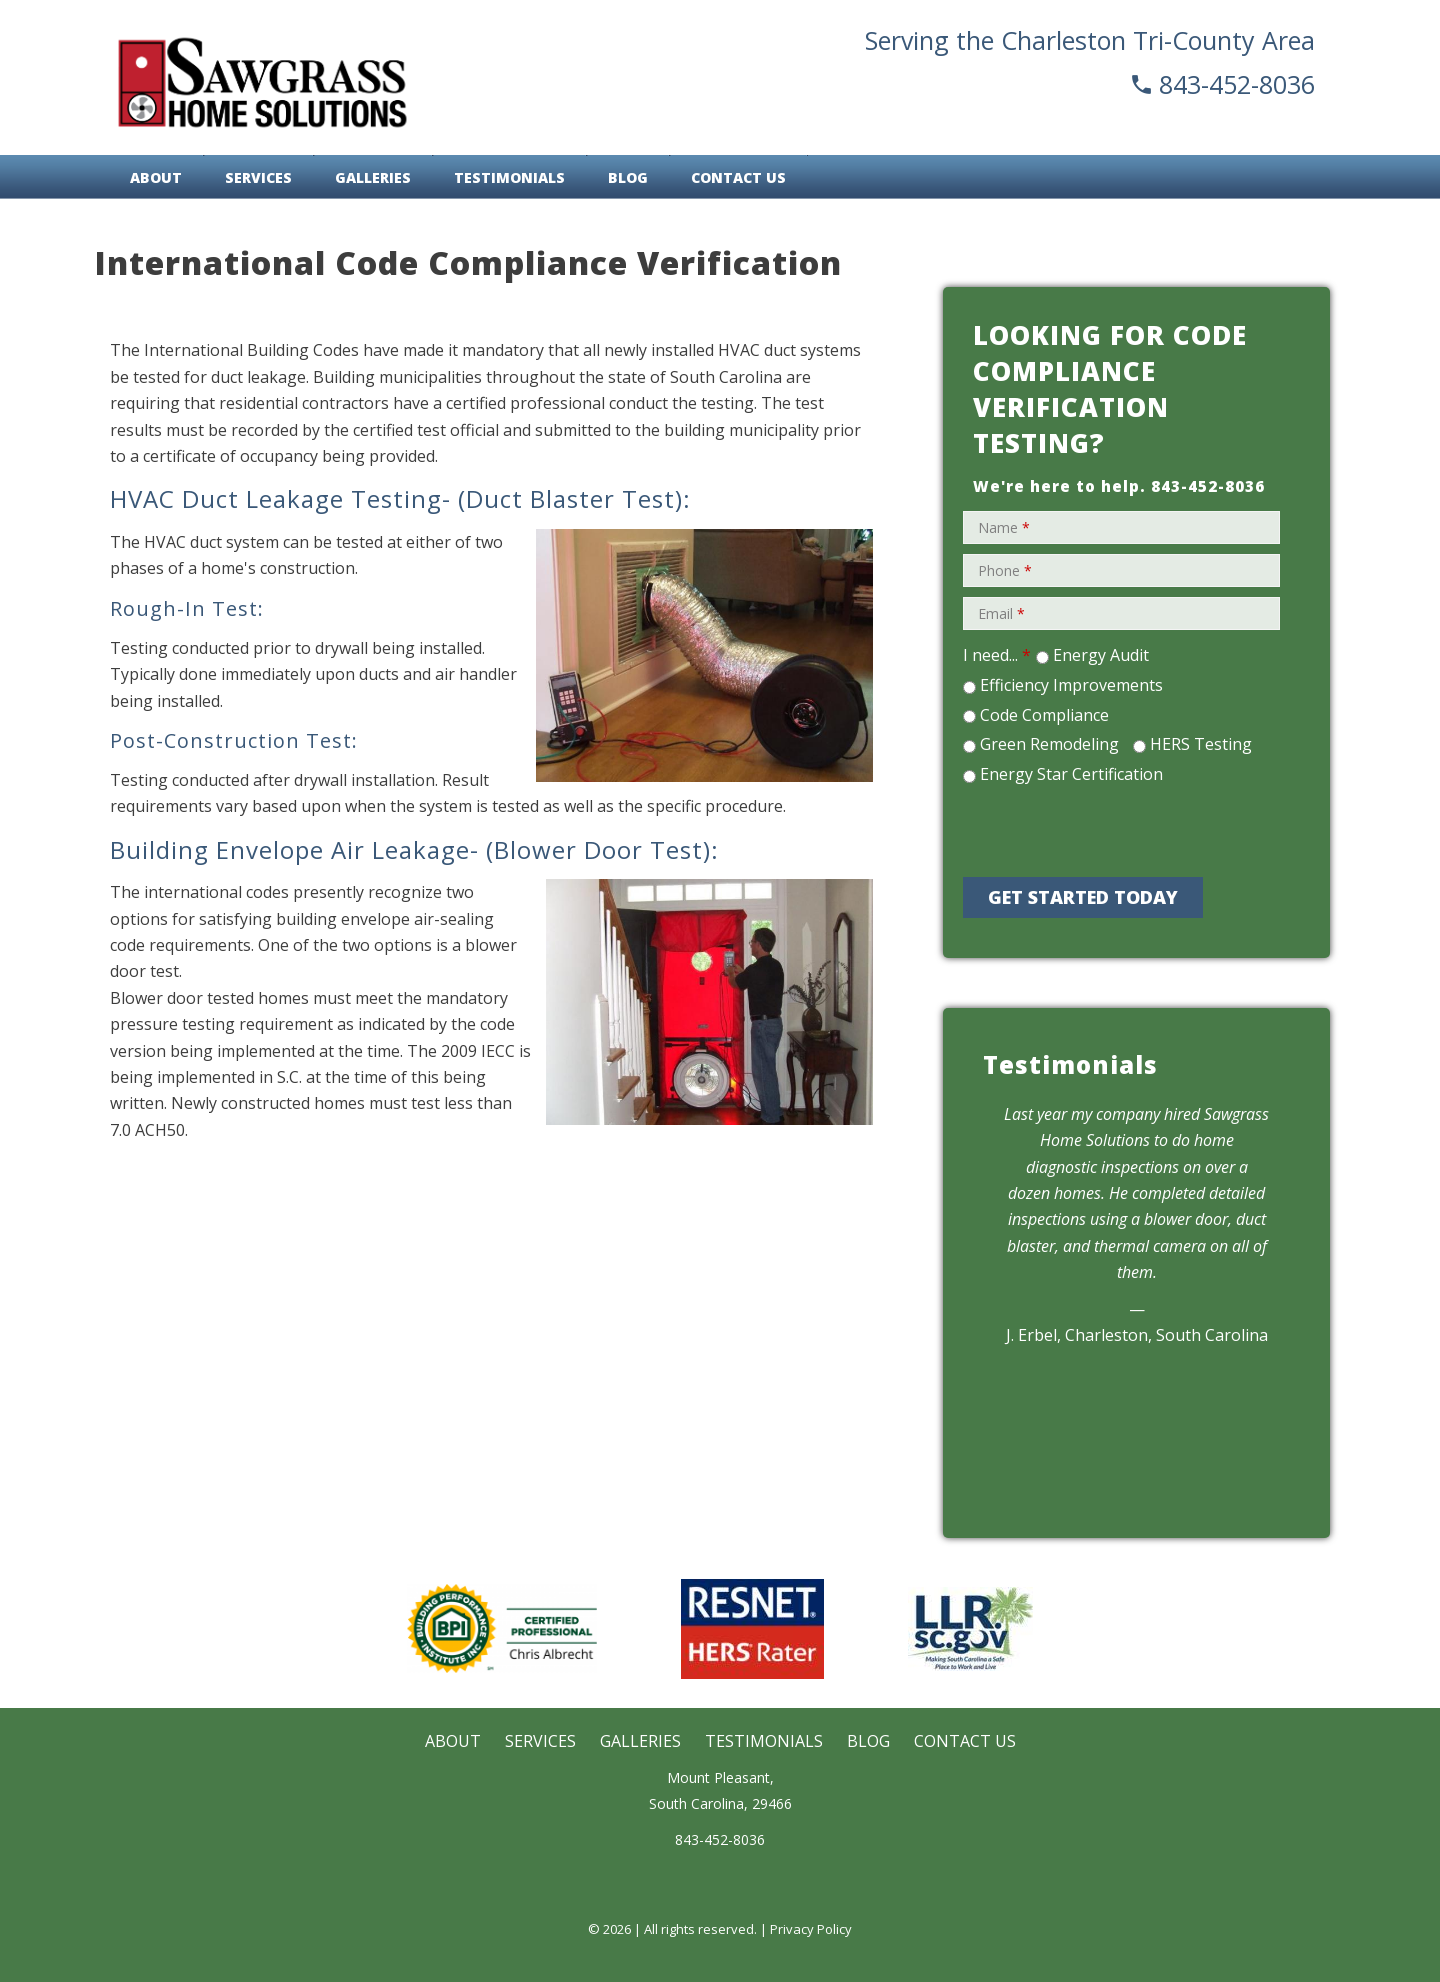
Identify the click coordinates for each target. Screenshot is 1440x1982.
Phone (1005, 570)
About (156, 177)
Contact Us (738, 177)
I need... (997, 655)
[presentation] (1112, 828)
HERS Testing (1201, 744)
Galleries (373, 177)
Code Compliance (1044, 715)
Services (258, 177)
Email (1001, 613)
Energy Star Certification (1071, 774)
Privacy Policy (811, 1929)
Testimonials (509, 177)
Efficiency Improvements (1071, 685)
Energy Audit (1101, 655)
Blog (628, 177)
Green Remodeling (1049, 744)
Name (1004, 527)
